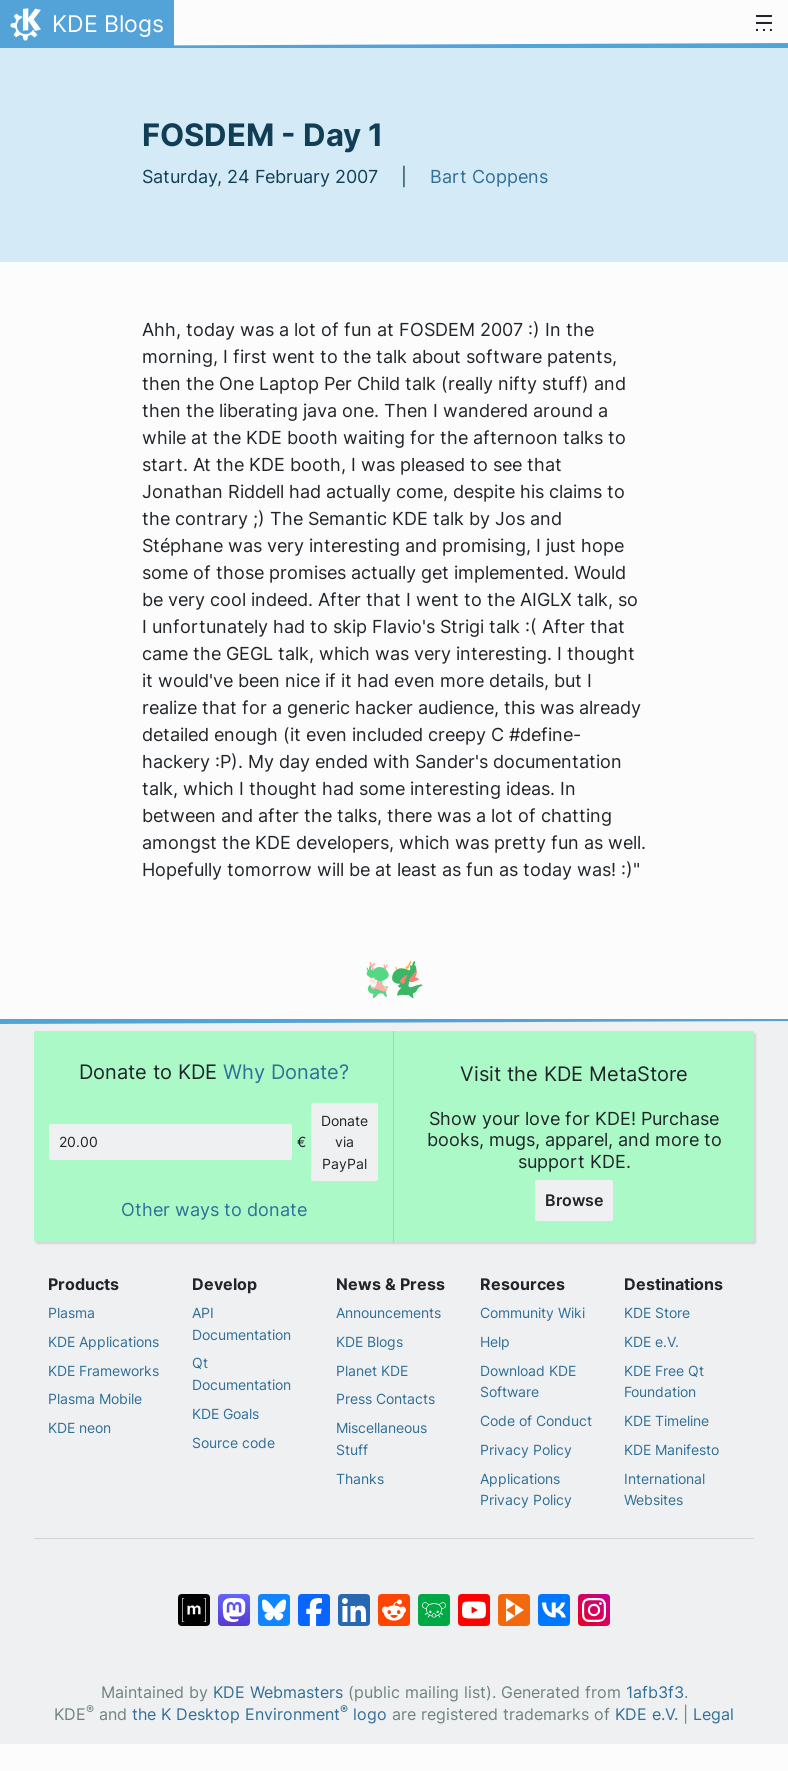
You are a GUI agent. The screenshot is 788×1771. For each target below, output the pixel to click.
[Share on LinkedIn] (354, 1600)
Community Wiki (532, 1312)
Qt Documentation (241, 1373)
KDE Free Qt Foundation (664, 1381)
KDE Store (657, 1312)
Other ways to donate (214, 1209)
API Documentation (241, 1323)
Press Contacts (385, 1398)
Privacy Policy (526, 1449)
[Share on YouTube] (474, 1600)
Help (495, 1341)
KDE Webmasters (278, 1692)
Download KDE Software (528, 1381)
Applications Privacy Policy (526, 1489)
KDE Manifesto (671, 1449)
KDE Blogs (369, 1341)
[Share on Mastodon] (234, 1600)
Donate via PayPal (344, 1142)
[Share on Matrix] (194, 1600)
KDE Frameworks (103, 1370)
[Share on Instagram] (594, 1600)
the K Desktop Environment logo (259, 1714)
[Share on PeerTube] (514, 1600)
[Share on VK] (554, 1600)
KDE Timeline (666, 1420)
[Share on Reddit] (394, 1600)
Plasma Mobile (95, 1398)
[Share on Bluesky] (274, 1600)
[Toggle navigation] (764, 24)
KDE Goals (225, 1413)
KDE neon (79, 1427)
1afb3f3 (655, 1692)
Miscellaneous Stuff (381, 1438)
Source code (233, 1442)
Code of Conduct (536, 1420)
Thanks (360, 1478)
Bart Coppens (489, 176)
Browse (574, 1200)
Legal (713, 1714)
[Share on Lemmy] (434, 1600)
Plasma (71, 1312)
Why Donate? (286, 1071)
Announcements (388, 1312)
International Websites (664, 1489)
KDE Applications (103, 1341)
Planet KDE (372, 1370)
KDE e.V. (651, 1341)
